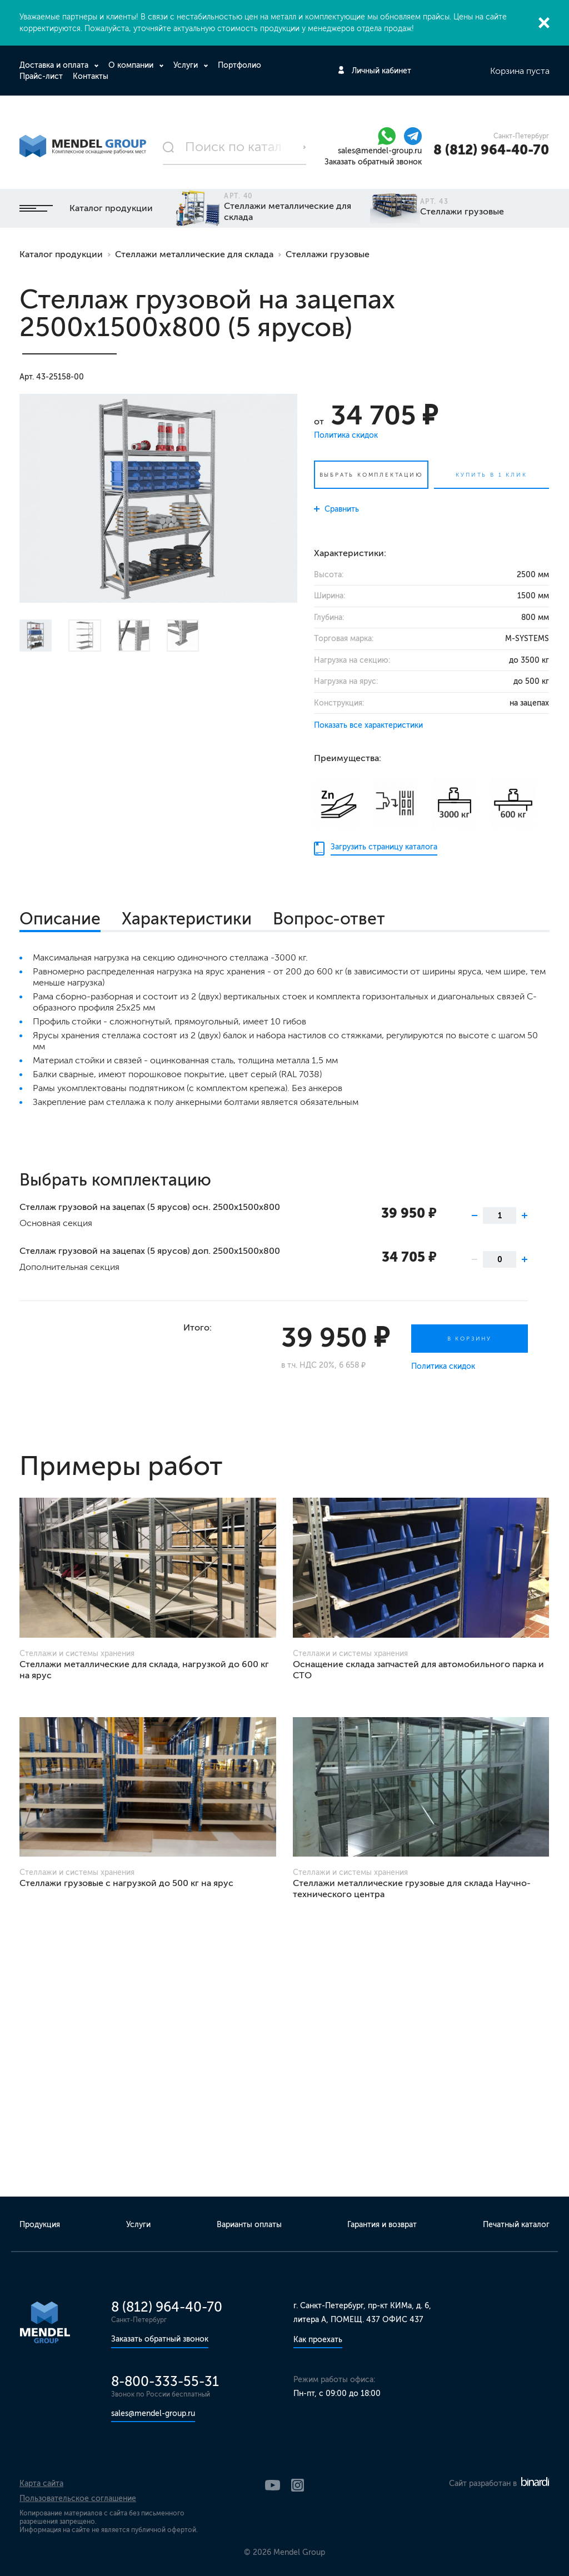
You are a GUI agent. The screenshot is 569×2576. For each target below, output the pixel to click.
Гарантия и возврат (382, 2224)
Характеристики (187, 919)
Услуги (186, 65)
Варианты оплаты (249, 2224)
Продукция (39, 2224)
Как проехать (317, 2339)
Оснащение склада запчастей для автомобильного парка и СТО (418, 1669)
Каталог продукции (86, 208)
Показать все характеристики (368, 725)
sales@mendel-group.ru (380, 151)
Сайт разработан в (499, 2483)
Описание (60, 919)
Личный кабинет (381, 71)
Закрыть (544, 22)
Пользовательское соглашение (77, 2498)
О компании (132, 65)
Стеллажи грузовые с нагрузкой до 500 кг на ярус (126, 1883)
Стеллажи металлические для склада (194, 254)
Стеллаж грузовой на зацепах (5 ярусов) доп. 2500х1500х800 (149, 1251)
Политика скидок (346, 435)
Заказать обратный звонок (373, 162)
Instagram (297, 2485)
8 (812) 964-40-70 (491, 150)
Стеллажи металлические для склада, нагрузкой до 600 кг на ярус (144, 1669)
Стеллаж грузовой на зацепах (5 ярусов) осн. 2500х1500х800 (149, 1207)
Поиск (304, 147)
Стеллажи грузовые (328, 254)
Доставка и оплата (55, 65)
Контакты (90, 76)
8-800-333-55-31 (165, 2381)
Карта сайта (41, 2483)
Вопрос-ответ (329, 919)
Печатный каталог (516, 2224)
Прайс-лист (41, 76)
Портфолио (239, 65)
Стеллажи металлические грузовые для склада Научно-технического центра (412, 1888)
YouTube (272, 2485)
